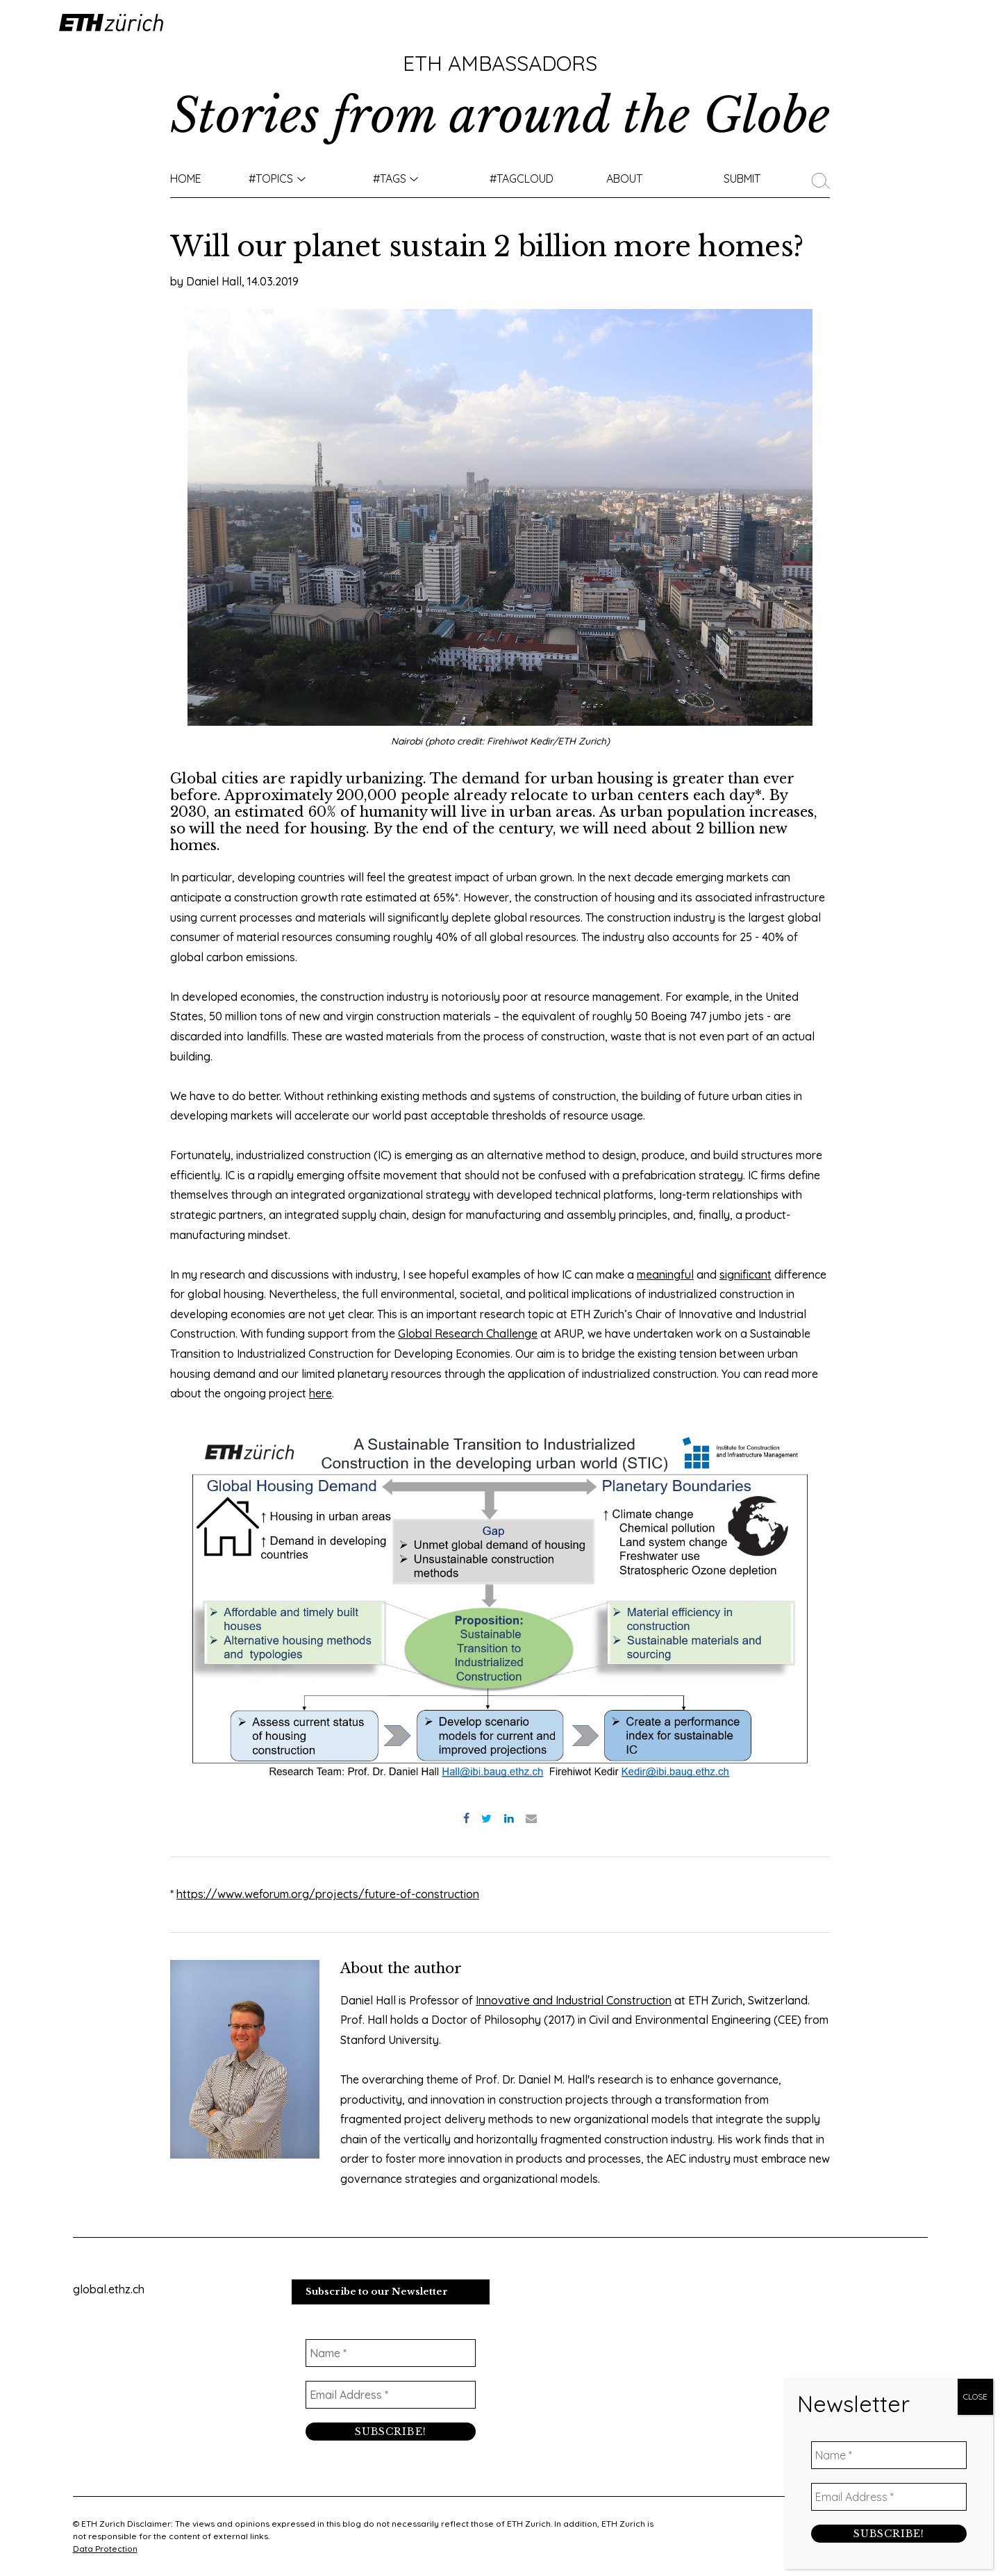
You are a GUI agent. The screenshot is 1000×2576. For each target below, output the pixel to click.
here (320, 1393)
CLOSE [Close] (975, 2396)
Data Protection (105, 2548)
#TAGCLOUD (521, 178)
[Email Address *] (391, 2395)
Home (185, 178)
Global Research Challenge (468, 1333)
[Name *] (391, 2353)
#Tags (389, 178)
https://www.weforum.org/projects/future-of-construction (327, 1894)
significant (745, 1274)
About (624, 178)
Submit (742, 178)
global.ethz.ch (108, 2289)
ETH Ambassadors (500, 63)
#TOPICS (271, 178)
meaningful (665, 1274)
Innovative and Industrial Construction (574, 2000)
